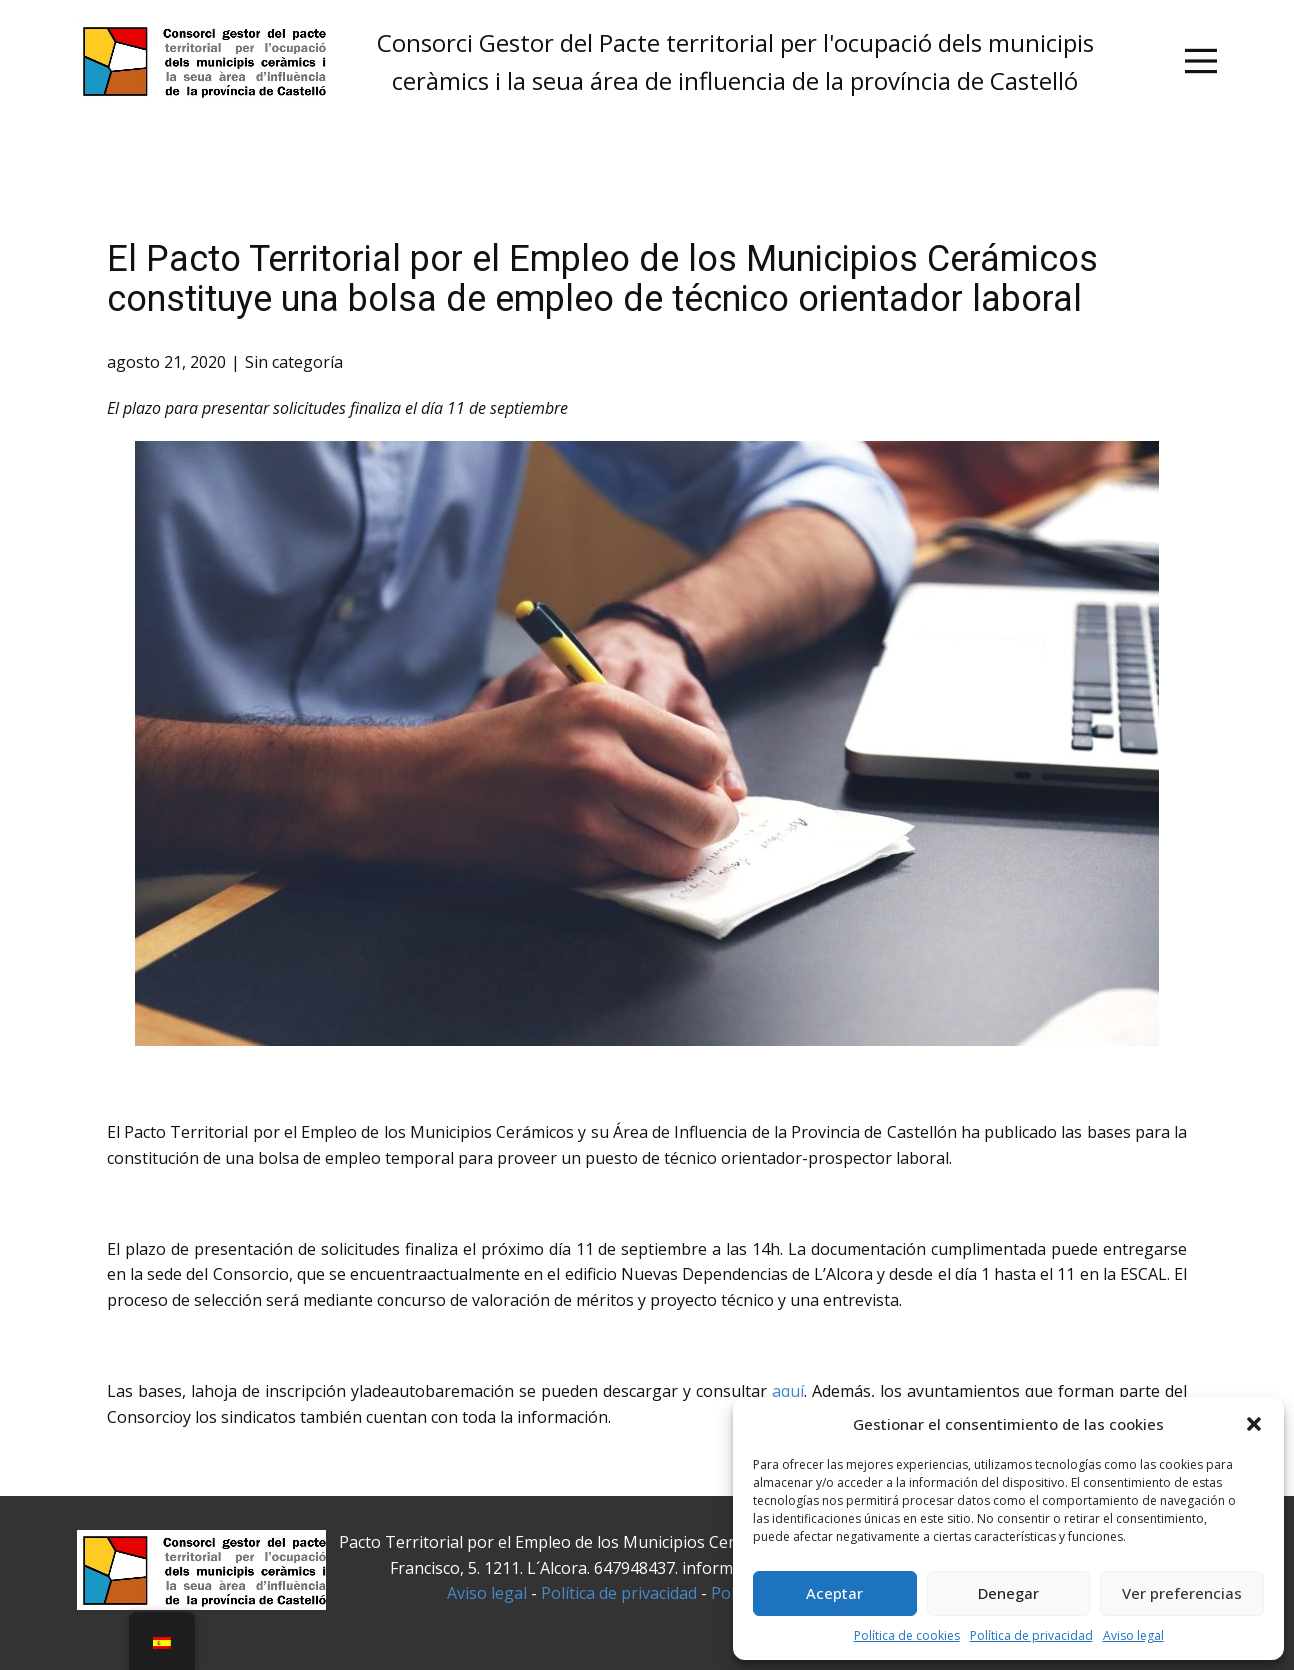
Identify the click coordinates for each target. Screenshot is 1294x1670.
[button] (1254, 1424)
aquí (788, 1391)
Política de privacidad (1031, 1635)
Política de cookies (907, 1635)
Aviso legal (1133, 1635)
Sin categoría (294, 362)
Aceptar (834, 1593)
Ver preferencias (1182, 1593)
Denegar (1008, 1593)
